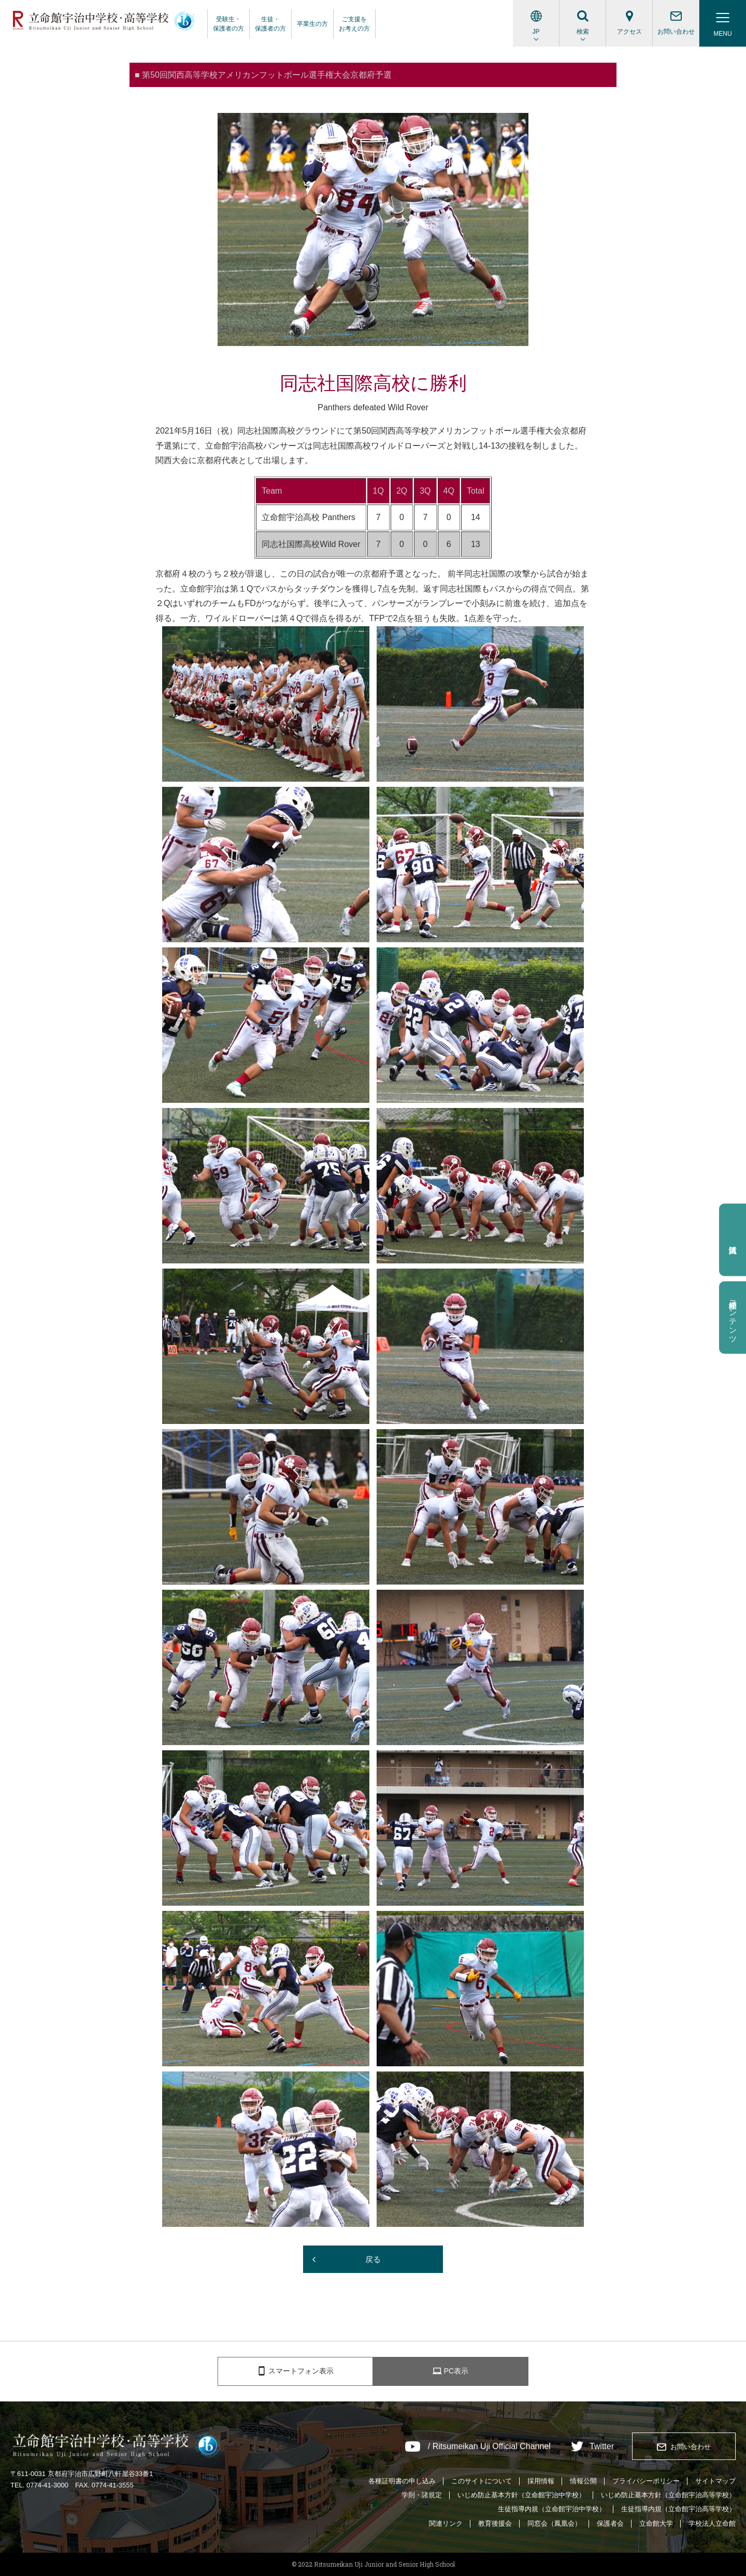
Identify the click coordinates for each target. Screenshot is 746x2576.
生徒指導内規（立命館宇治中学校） (552, 2509)
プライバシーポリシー (646, 2481)
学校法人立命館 (712, 2523)
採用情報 (540, 2481)
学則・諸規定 (421, 2495)
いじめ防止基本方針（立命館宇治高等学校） (668, 2495)
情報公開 (583, 2481)
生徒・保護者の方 (270, 24)
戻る (373, 2259)
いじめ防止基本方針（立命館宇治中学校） (521, 2495)
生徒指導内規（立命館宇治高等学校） (678, 2509)
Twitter (602, 2446)
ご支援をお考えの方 (354, 24)
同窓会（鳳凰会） (554, 2523)
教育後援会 (495, 2523)
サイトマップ (715, 2481)
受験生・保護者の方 (228, 24)
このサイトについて (481, 2481)
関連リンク (446, 2523)
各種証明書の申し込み (402, 2481)
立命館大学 (656, 2523)
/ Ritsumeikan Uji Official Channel (489, 2446)
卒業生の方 (312, 23)
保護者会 (610, 2523)
